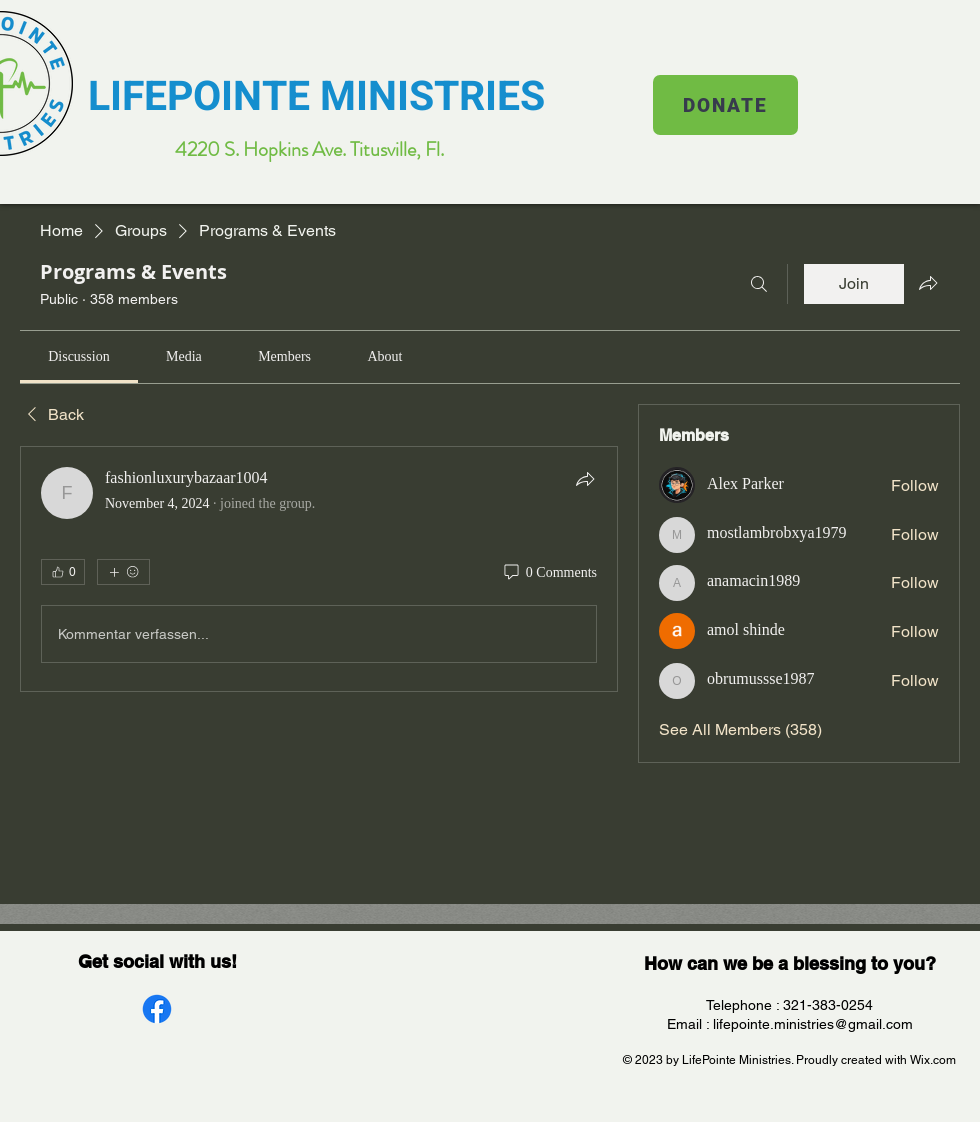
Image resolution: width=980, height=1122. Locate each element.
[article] (319, 569)
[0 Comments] (549, 573)
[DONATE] (725, 105)
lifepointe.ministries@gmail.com (813, 1024)
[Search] (759, 284)
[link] (78, 356)
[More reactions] (123, 572)
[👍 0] (63, 572)
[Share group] (928, 283)
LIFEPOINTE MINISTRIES (316, 97)
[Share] (585, 479)
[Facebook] (157, 1009)
